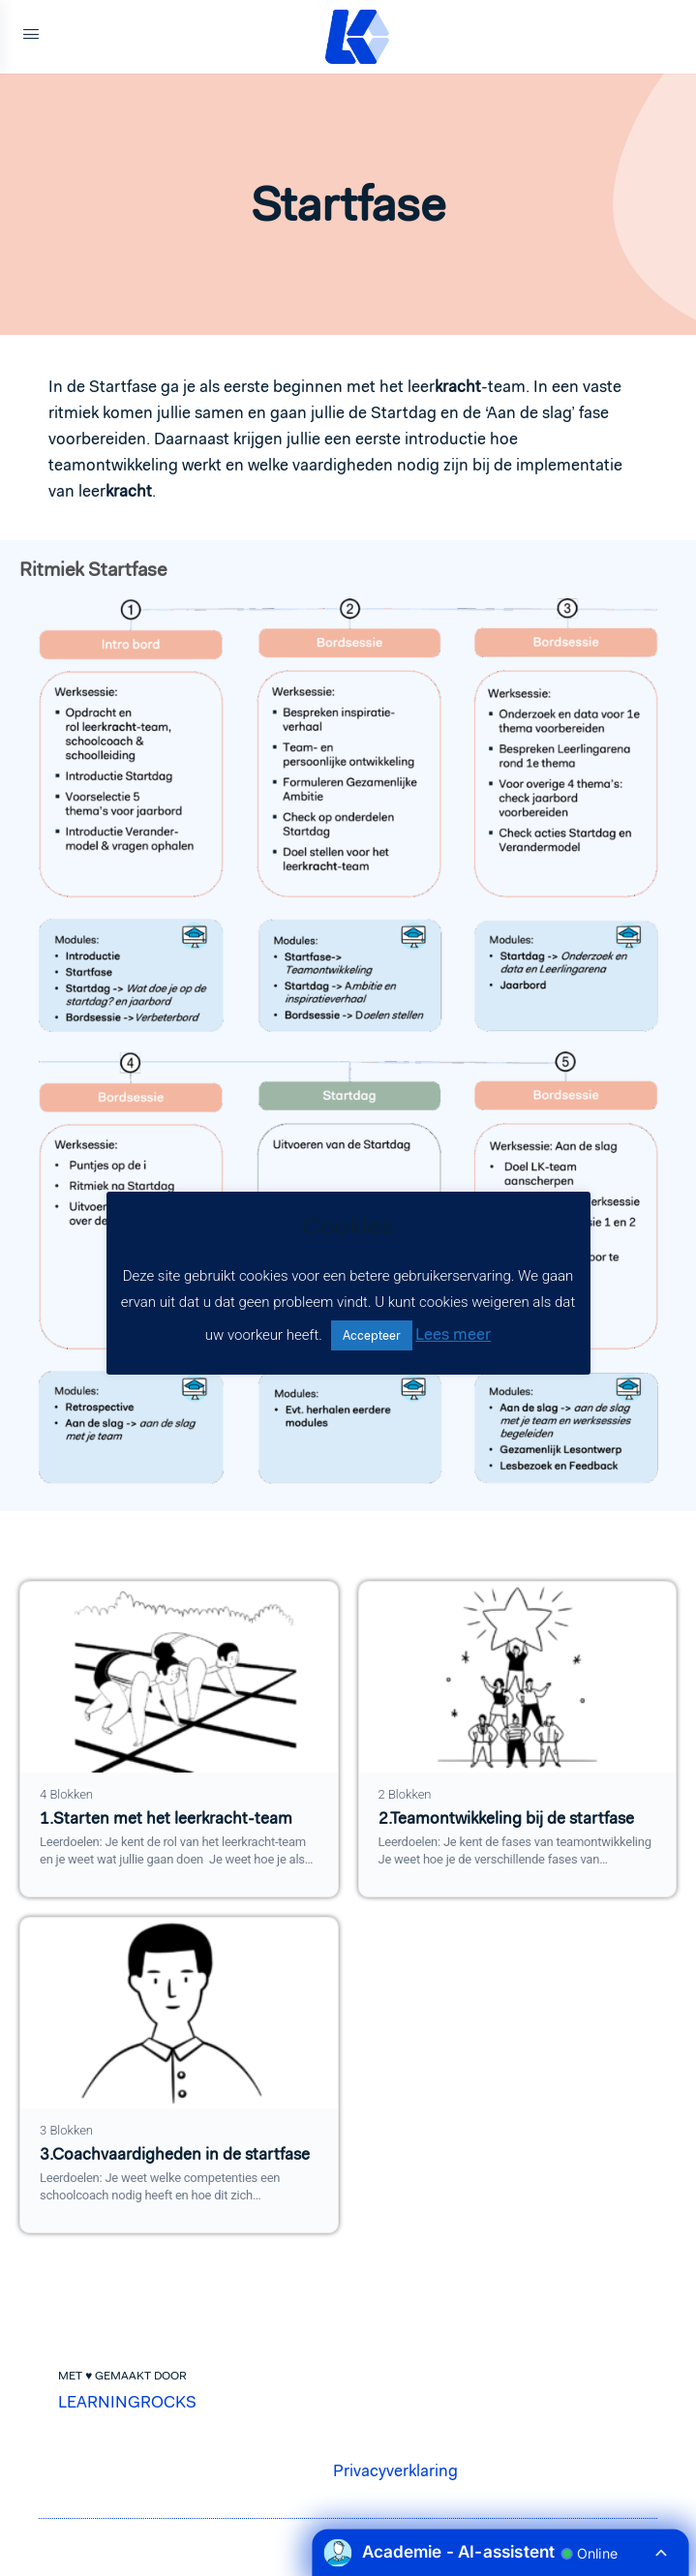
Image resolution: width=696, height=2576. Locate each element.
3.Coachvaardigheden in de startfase (175, 2154)
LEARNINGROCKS (127, 2401)
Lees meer (453, 1334)
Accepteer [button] (372, 1335)
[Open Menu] (31, 36)
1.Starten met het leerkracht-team (166, 1818)
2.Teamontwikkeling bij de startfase (506, 1818)
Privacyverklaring (395, 2470)
